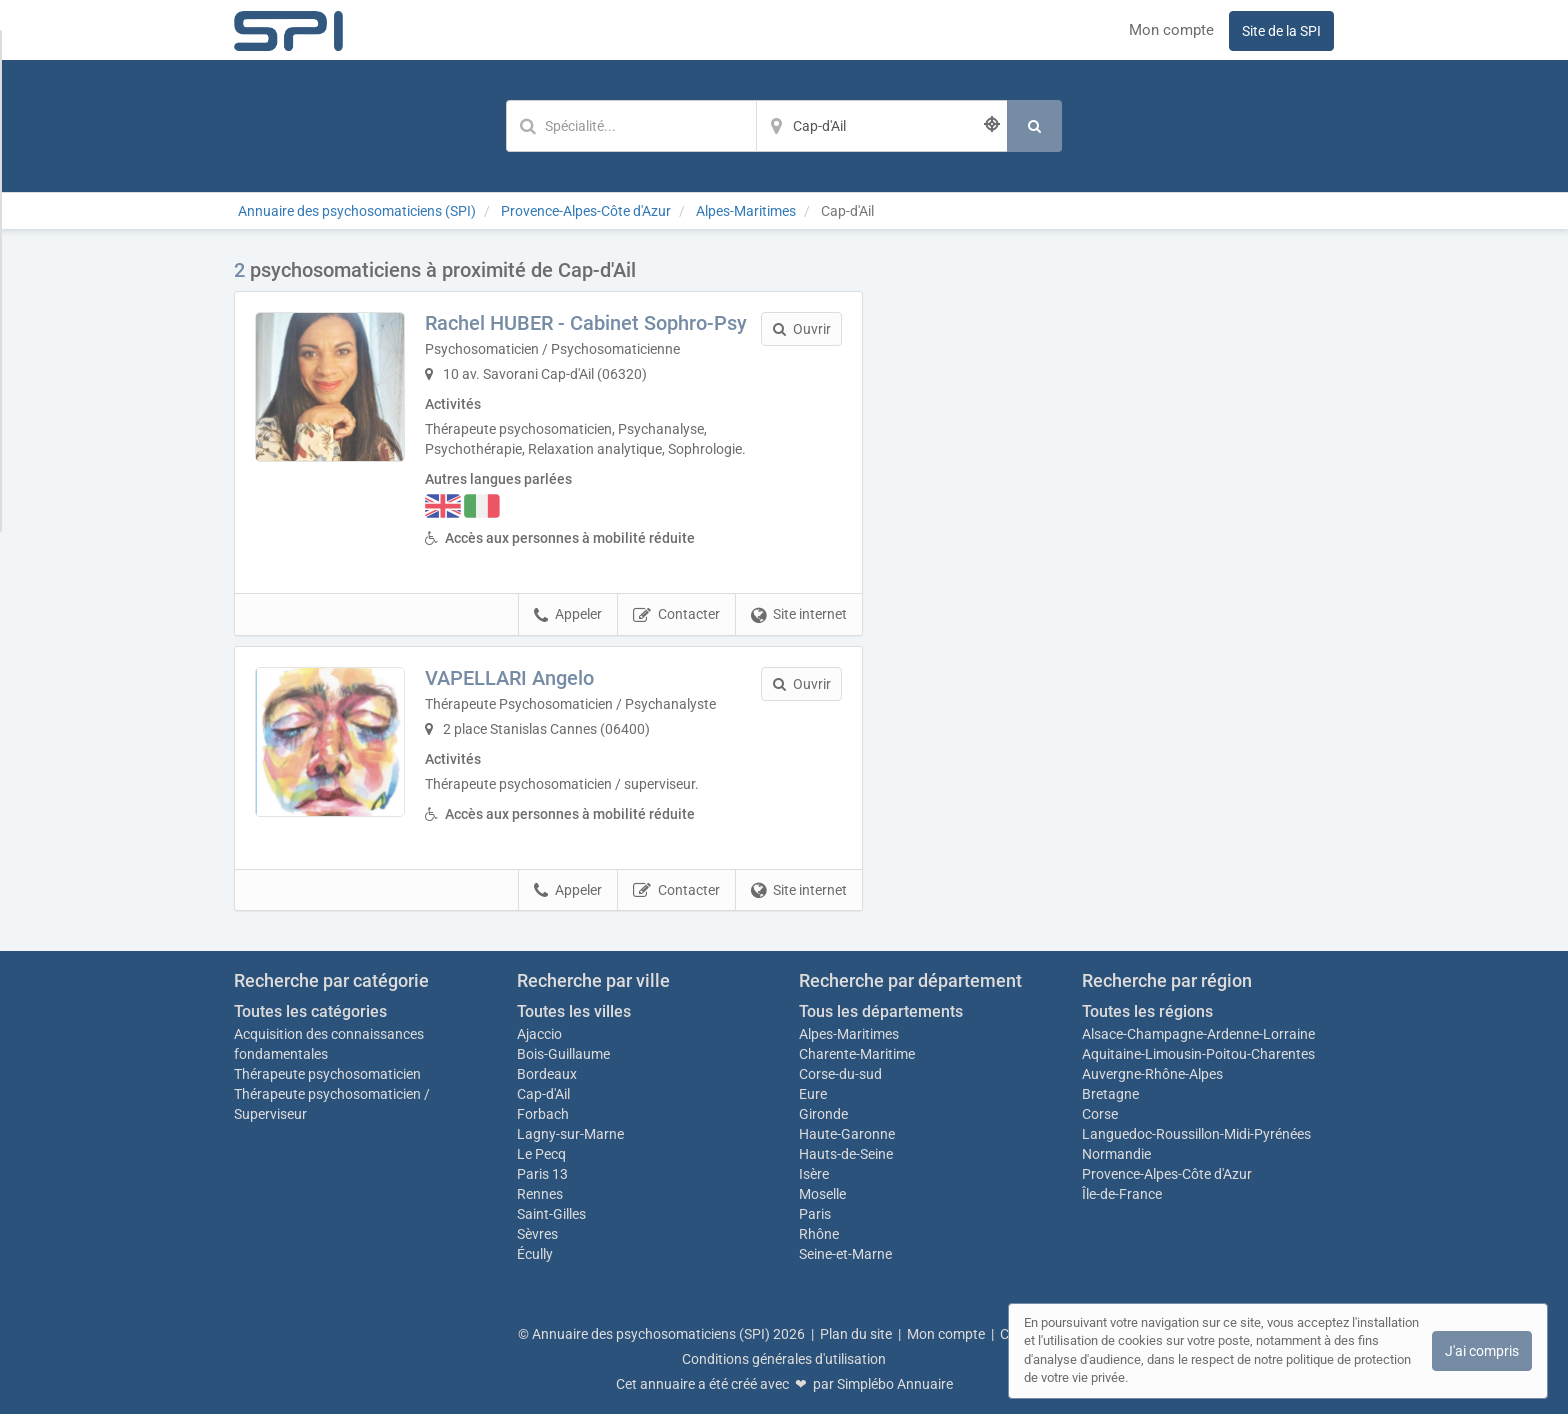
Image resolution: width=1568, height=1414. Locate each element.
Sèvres (537, 1234)
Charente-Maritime (857, 1054)
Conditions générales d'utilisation (784, 1359)
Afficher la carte (1113, 542)
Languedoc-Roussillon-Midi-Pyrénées (1196, 1134)
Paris (815, 1214)
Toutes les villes (574, 1011)
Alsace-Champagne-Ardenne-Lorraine (1198, 1034)
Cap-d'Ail (543, 1094)
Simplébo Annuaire (895, 1384)
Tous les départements (881, 1011)
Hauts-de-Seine (846, 1154)
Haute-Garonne (847, 1134)
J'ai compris (1482, 1351)
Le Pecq (541, 1154)
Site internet (799, 615)
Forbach (543, 1114)
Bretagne (1110, 1094)
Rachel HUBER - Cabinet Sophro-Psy (586, 323)
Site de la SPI (1281, 31)
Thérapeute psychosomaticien (327, 1074)
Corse (1100, 1114)
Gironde (823, 1114)
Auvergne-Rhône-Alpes (1152, 1074)
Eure (813, 1094)
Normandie (1116, 1154)
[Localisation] (882, 126)
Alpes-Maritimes (849, 1034)
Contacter (676, 615)
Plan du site (856, 1334)
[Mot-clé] (631, 126)
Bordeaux (547, 1074)
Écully (535, 1254)
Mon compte (1171, 30)
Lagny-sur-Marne (570, 1134)
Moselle (822, 1194)
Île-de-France (1122, 1194)
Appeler (568, 615)
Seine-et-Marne (845, 1254)
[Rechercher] (1034, 126)
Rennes (540, 1194)
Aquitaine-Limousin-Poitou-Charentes (1198, 1054)
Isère (814, 1174)
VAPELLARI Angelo (509, 678)
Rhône (819, 1234)
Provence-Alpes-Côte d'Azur (1167, 1174)
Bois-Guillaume (563, 1054)
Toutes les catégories (310, 1011)
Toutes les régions (1147, 1011)
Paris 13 (542, 1174)
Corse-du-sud (840, 1074)
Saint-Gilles (551, 1214)
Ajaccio (539, 1034)
